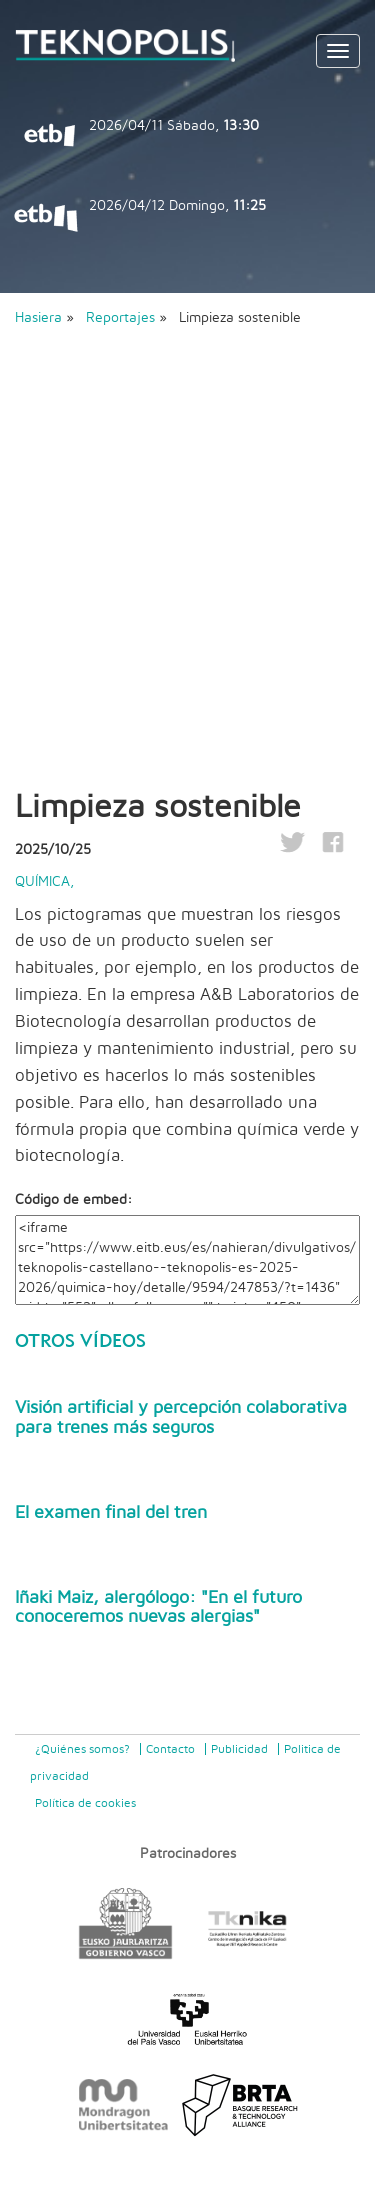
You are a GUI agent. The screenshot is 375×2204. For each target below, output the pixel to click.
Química (42, 882)
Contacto (170, 1749)
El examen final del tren (111, 1513)
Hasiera (38, 318)
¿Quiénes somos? (82, 1749)
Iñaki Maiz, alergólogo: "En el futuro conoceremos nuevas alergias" (158, 1608)
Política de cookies (85, 1803)
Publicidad (239, 1749)
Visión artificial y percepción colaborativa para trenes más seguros (181, 1418)
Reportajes (122, 318)
